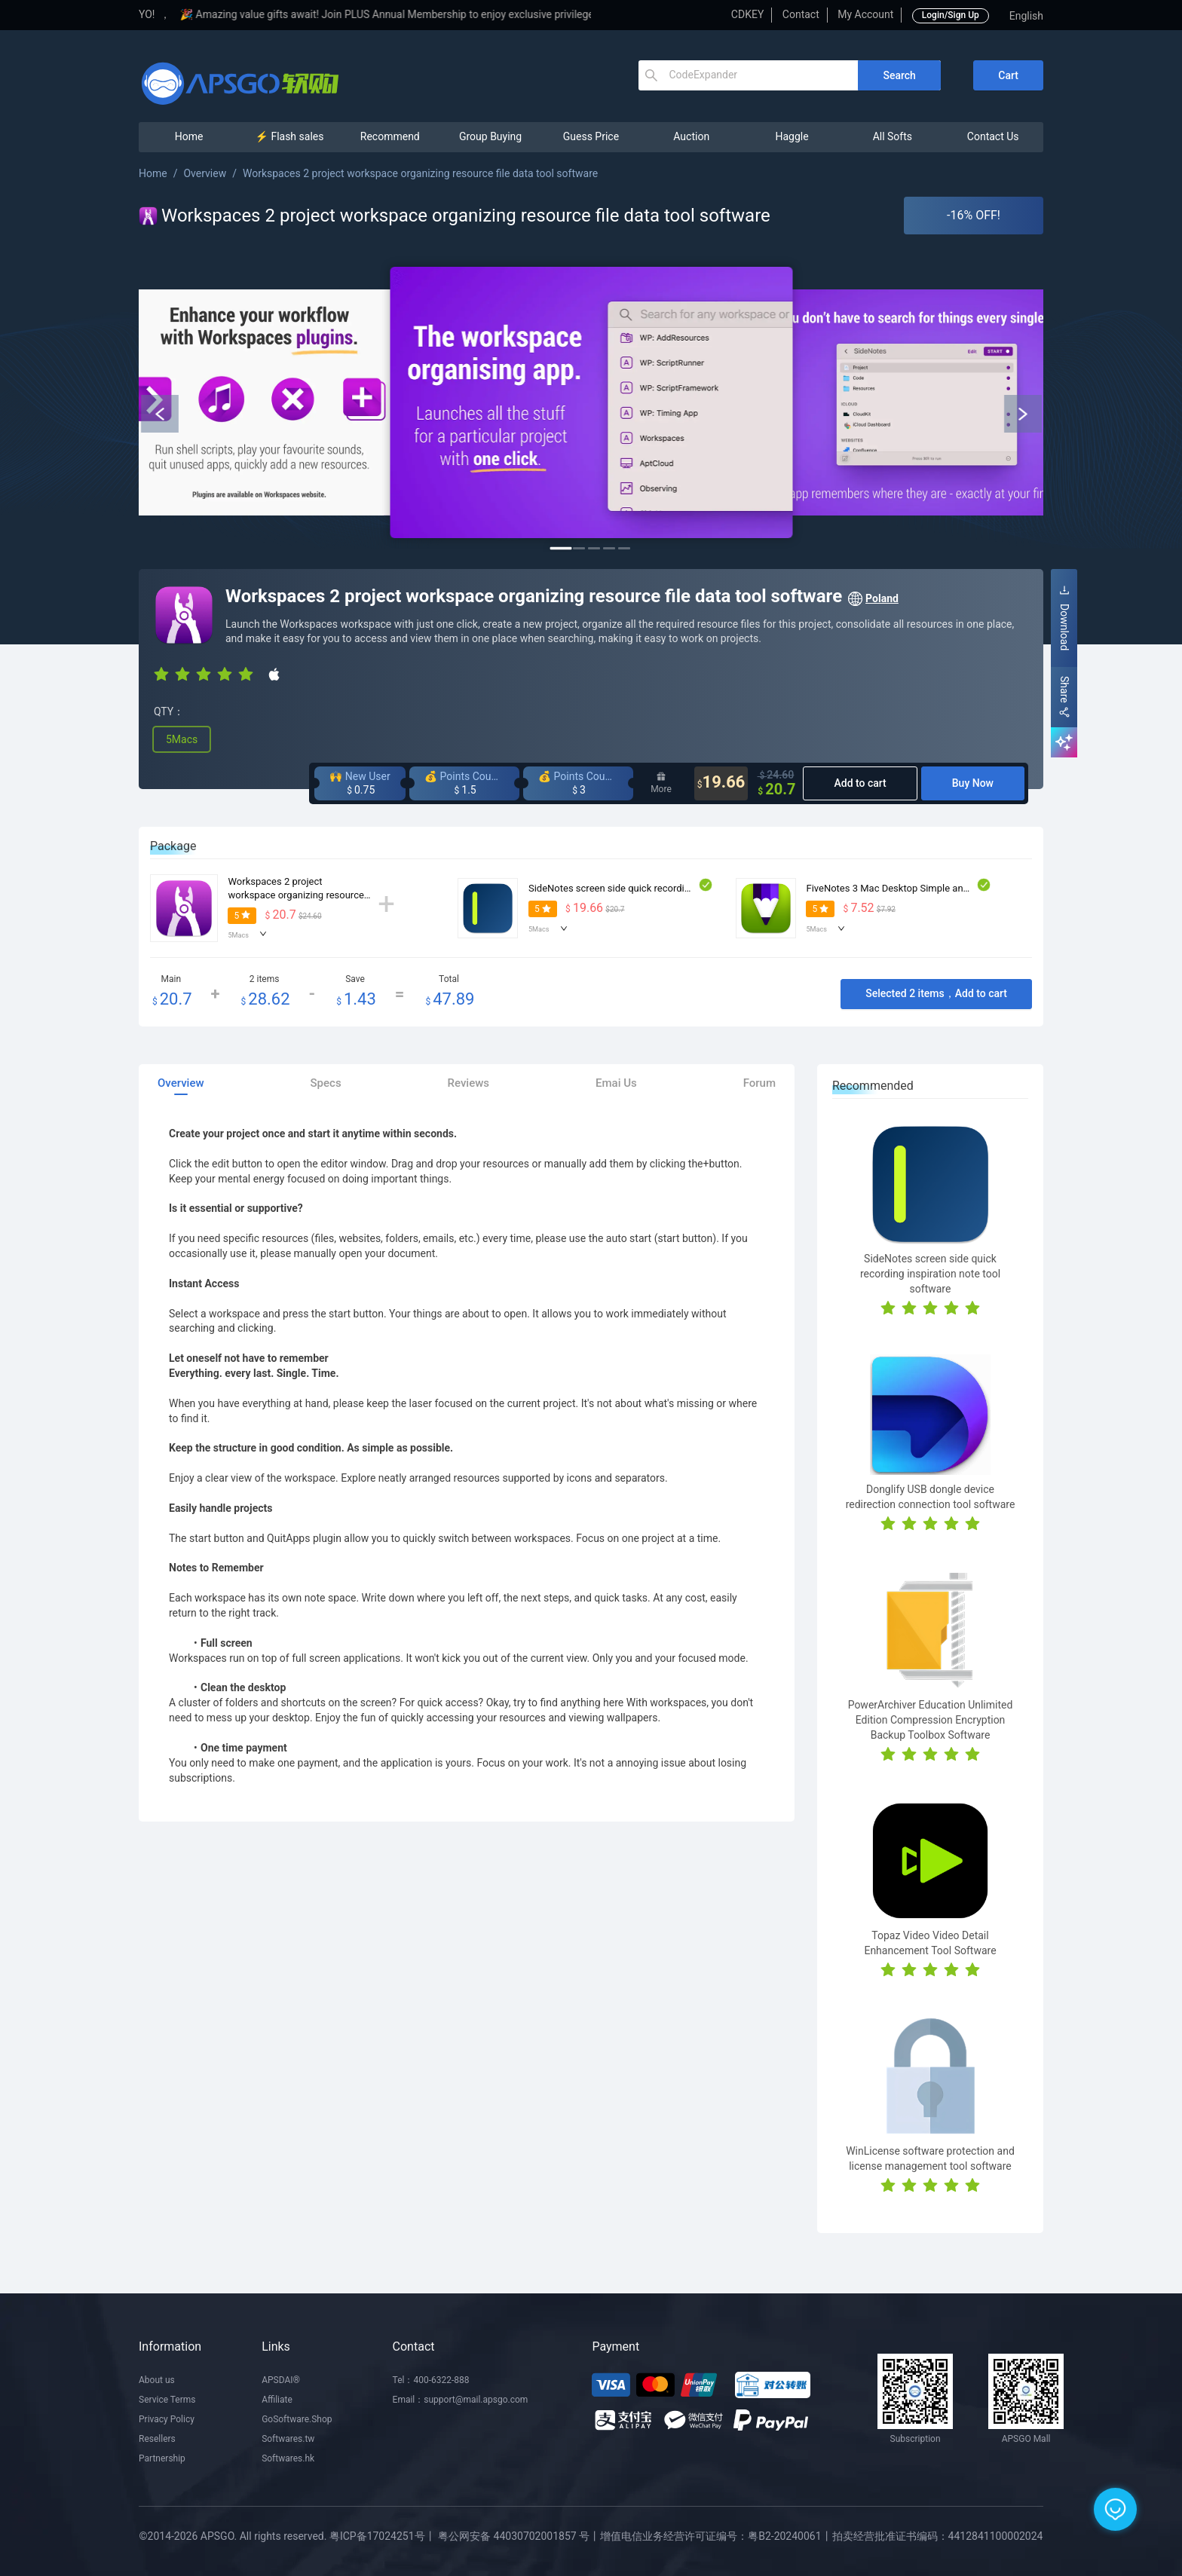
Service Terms (167, 2399)
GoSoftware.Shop (297, 2419)
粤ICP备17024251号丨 (382, 2536)
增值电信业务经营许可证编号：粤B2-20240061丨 (715, 2536)
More (661, 783)
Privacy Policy (166, 2419)
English (1026, 16)
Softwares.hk (288, 2458)
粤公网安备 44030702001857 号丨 (519, 2536)
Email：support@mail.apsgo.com (460, 2399)
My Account (865, 14)
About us (157, 2380)
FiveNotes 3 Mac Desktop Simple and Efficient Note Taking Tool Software (964, 888)
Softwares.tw (288, 2439)
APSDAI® (281, 2380)
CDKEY (747, 14)
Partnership (162, 2458)
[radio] (161, 673)
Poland (873, 599)
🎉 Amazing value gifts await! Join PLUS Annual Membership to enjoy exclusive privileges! (442, 14)
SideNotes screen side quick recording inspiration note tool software (676, 888)
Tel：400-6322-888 (431, 2380)
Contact (800, 14)
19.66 (721, 783)
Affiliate (277, 2399)
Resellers (157, 2439)
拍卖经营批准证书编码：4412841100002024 (937, 2536)
